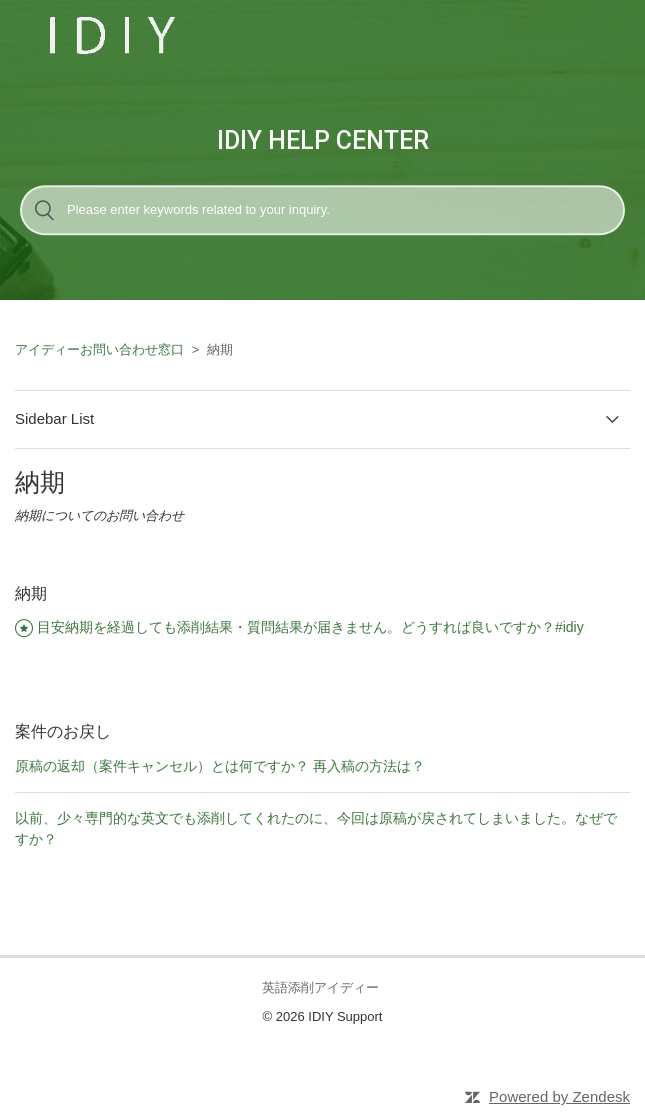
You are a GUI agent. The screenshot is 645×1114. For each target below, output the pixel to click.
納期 (31, 593)
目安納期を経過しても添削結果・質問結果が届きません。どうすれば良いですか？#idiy (310, 627)
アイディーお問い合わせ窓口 (99, 349)
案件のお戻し (63, 731)
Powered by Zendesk (559, 1096)
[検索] (322, 210)
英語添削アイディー (320, 987)
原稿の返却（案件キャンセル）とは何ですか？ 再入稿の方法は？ (220, 766)
